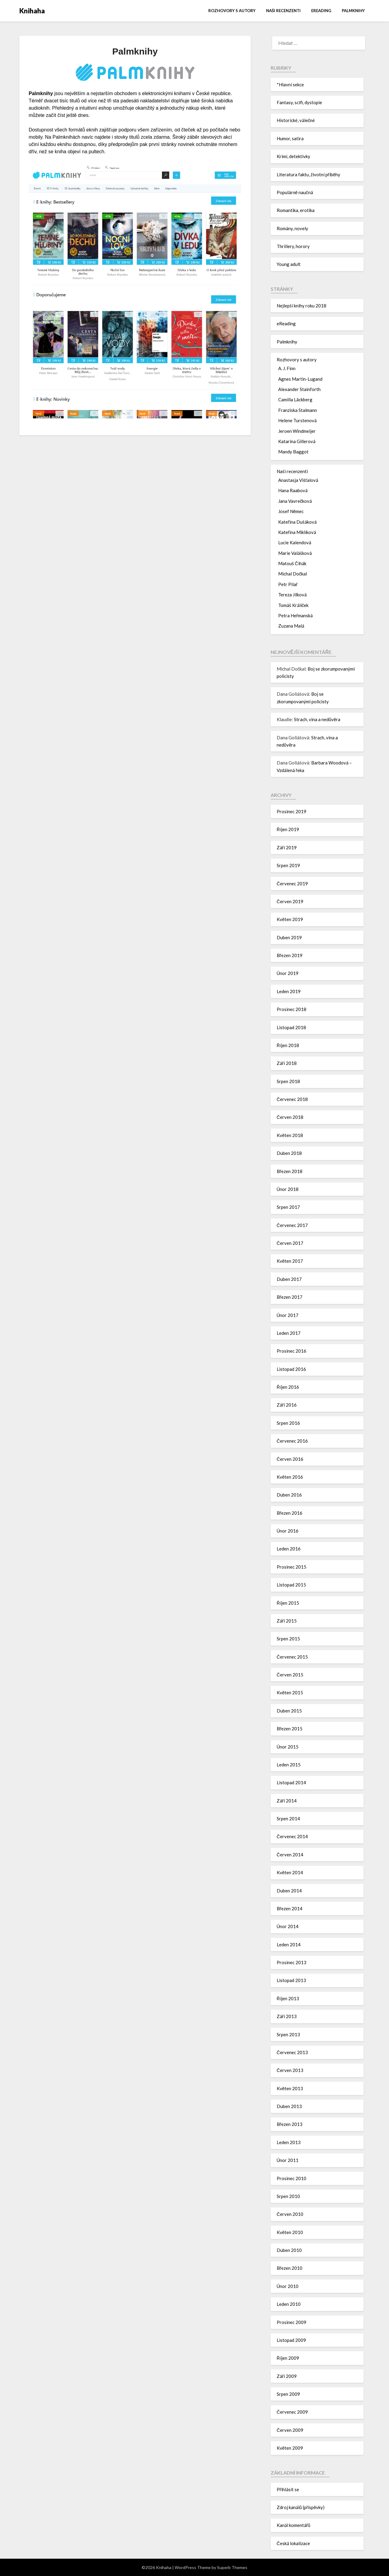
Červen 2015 (290, 1674)
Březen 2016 (289, 1513)
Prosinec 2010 (291, 2178)
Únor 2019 (287, 973)
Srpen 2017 (288, 1207)
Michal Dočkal (292, 573)
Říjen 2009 (288, 2358)
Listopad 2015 (291, 1584)
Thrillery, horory (293, 246)
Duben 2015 (289, 1710)
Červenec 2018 (292, 1099)
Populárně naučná (295, 192)
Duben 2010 (289, 2250)
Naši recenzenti (283, 10)
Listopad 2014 (291, 1782)
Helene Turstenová (297, 420)
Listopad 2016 (291, 1369)
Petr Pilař (288, 584)
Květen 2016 (290, 1477)
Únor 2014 (287, 1926)
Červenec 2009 (292, 2412)
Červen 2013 (290, 2070)
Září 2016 (287, 1404)
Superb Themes (232, 2567)
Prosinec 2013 (291, 1962)
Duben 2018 (289, 1153)
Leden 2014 (289, 1944)
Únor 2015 (287, 1746)
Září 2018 (287, 1063)
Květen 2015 (290, 1692)
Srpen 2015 (288, 1638)
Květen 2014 (290, 1872)
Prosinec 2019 (291, 811)
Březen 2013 (289, 2124)
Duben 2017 (289, 1279)
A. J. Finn (286, 368)
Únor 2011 (287, 2160)
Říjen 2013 (288, 1998)
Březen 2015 (289, 1728)
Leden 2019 (289, 991)
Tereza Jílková (292, 594)
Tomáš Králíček (293, 605)
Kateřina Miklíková (297, 532)
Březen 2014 (289, 1908)
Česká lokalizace (293, 2543)
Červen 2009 (290, 2430)
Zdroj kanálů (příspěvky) (301, 2507)
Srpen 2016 (288, 1423)
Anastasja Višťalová (298, 480)
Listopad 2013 (291, 1980)
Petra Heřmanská (295, 615)
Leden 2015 (289, 1764)
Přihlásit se (288, 2489)
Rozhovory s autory (231, 10)
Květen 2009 (290, 2448)
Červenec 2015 (292, 1656)
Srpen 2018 (288, 1081)
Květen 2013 (290, 2088)
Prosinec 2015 (291, 1567)
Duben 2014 (289, 1890)
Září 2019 (287, 847)
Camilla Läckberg (295, 399)
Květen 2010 (290, 2232)
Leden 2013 (289, 2142)
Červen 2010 (290, 2214)
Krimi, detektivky (293, 156)
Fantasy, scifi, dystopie (299, 102)
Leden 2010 (289, 2304)
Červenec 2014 (292, 1836)
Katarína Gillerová (296, 441)
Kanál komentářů (293, 2525)
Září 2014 (287, 1800)
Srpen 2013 (288, 2034)
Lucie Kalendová (294, 542)
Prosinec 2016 (291, 1351)
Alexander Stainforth (299, 389)
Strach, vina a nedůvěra (317, 719)
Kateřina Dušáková (297, 522)
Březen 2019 (289, 955)
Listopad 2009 (291, 2340)
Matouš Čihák (292, 563)
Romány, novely (292, 228)
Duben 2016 (289, 1494)
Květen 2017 (290, 1261)
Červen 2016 (290, 1459)
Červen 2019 (290, 901)
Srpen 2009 (288, 2394)
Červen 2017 (290, 1243)
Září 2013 (287, 2016)
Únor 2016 (287, 1530)
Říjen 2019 (288, 829)
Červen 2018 (290, 1117)
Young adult (289, 264)
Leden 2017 (289, 1333)
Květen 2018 (290, 1135)
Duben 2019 (289, 937)
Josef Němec (291, 511)
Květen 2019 (290, 919)
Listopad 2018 (291, 1027)
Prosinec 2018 (291, 1009)
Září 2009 (287, 2376)
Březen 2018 (289, 1171)
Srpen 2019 (288, 865)
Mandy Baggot (293, 451)
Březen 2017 (289, 1297)
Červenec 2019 (292, 883)
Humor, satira (290, 138)
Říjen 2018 (288, 1045)
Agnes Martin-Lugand (300, 379)
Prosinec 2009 (291, 2322)
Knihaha (32, 11)
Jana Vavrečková (295, 501)
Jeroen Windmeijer (297, 431)
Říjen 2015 (288, 1603)
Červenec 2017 (292, 1225)
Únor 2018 (287, 1189)
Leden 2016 (289, 1548)
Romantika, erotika (296, 210)
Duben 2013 (289, 2106)
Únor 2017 (287, 1315)
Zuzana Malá (291, 625)
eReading (321, 10)
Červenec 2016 (292, 1441)
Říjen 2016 (288, 1387)
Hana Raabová (293, 490)
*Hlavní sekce (290, 84)
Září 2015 (287, 1620)
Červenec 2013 (292, 2052)
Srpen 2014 (288, 1818)
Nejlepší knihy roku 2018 (301, 305)
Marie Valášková (295, 553)
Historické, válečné (296, 120)
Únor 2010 (287, 2286)
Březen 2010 (289, 2268)
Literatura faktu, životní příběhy (308, 174)
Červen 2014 (290, 1854)
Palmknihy (353, 10)
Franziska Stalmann (297, 410)
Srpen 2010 (288, 2196)
